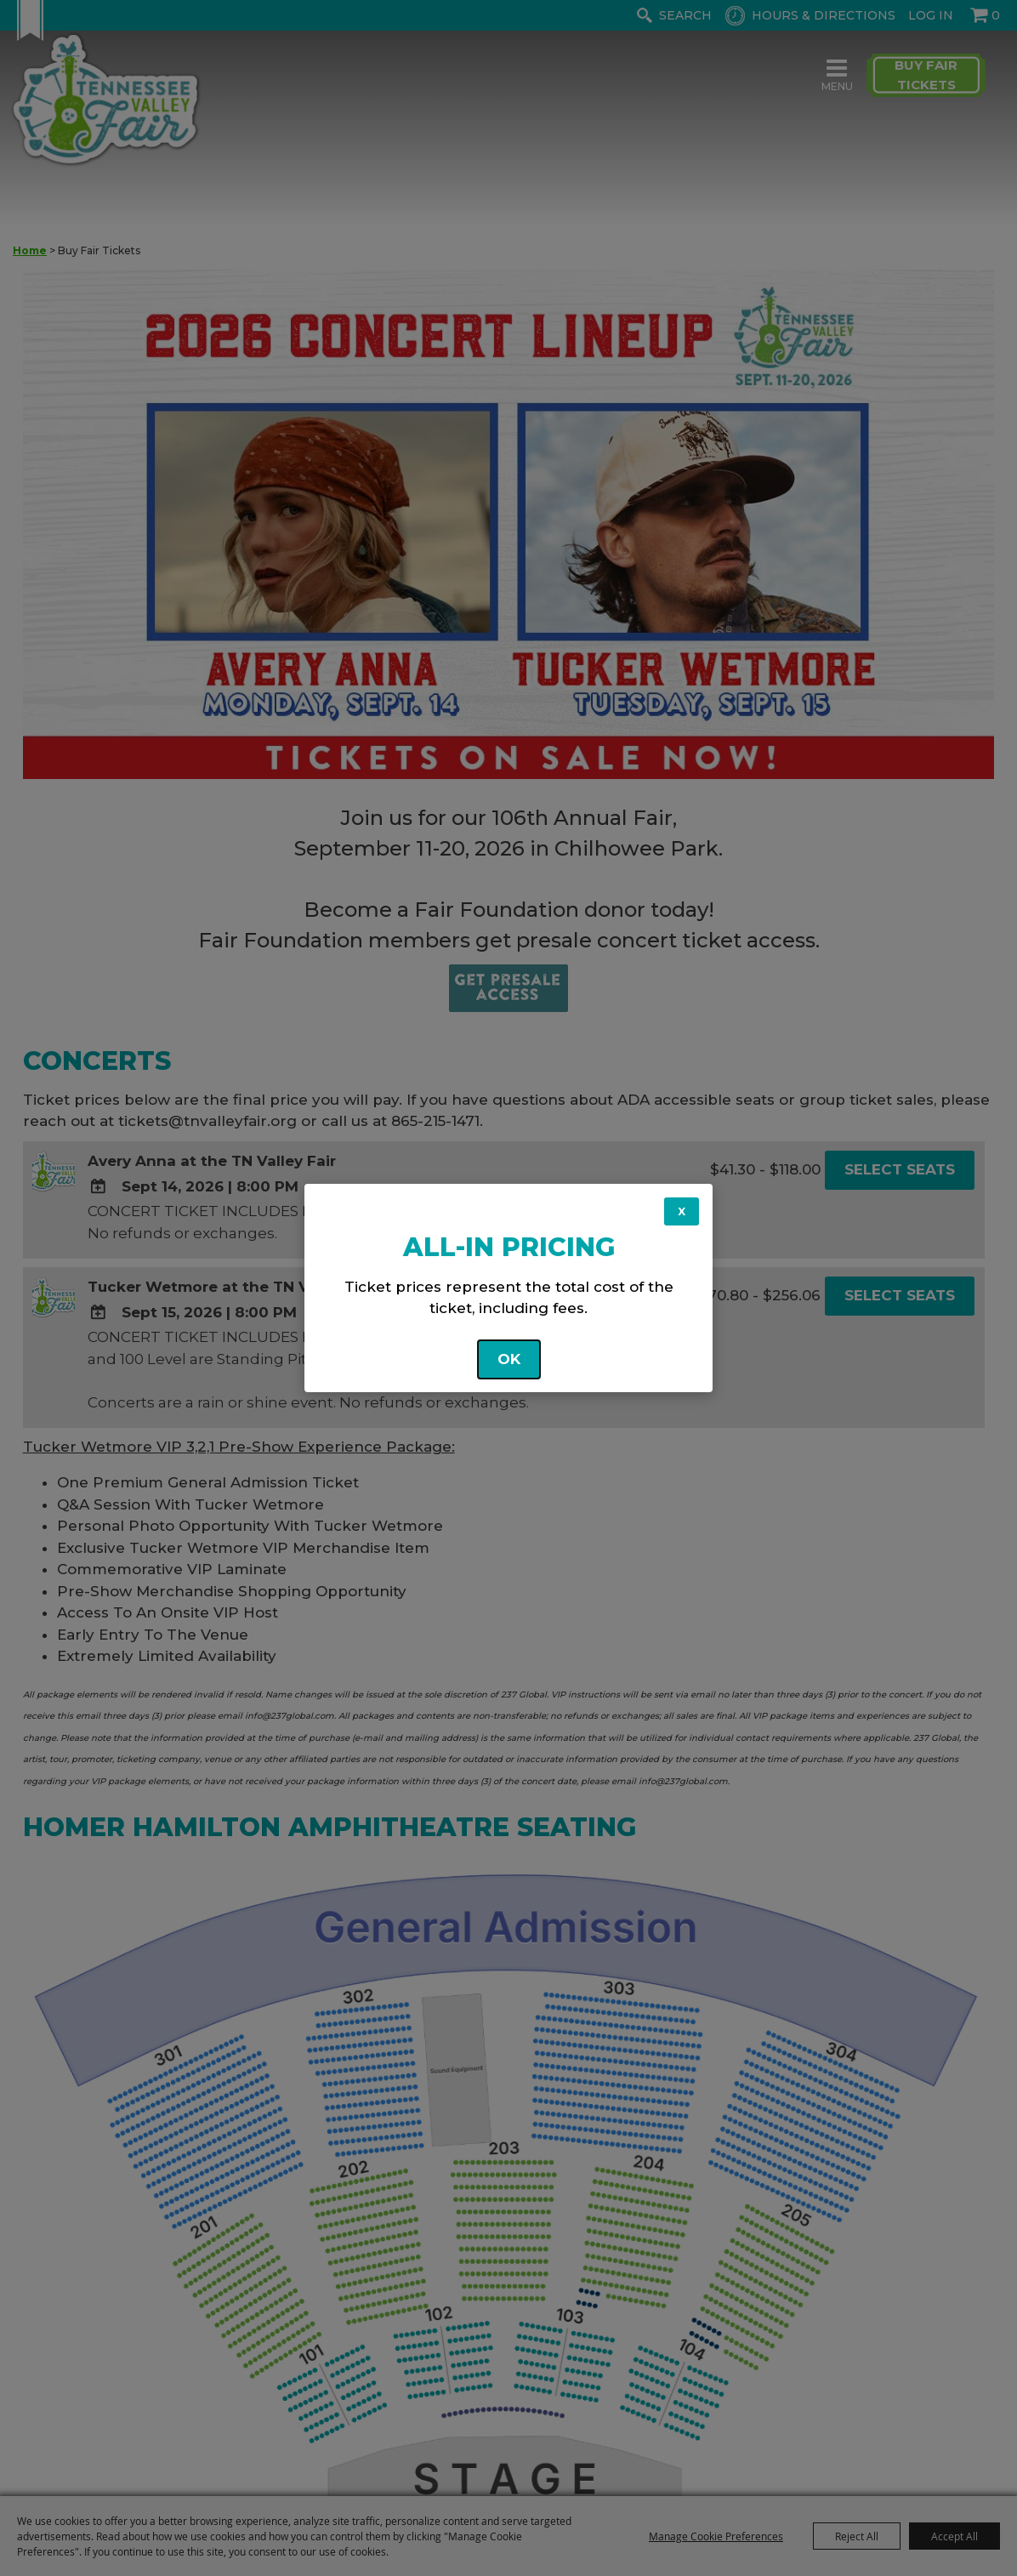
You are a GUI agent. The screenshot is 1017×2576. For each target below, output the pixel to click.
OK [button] (508, 1359)
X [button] (681, 1211)
